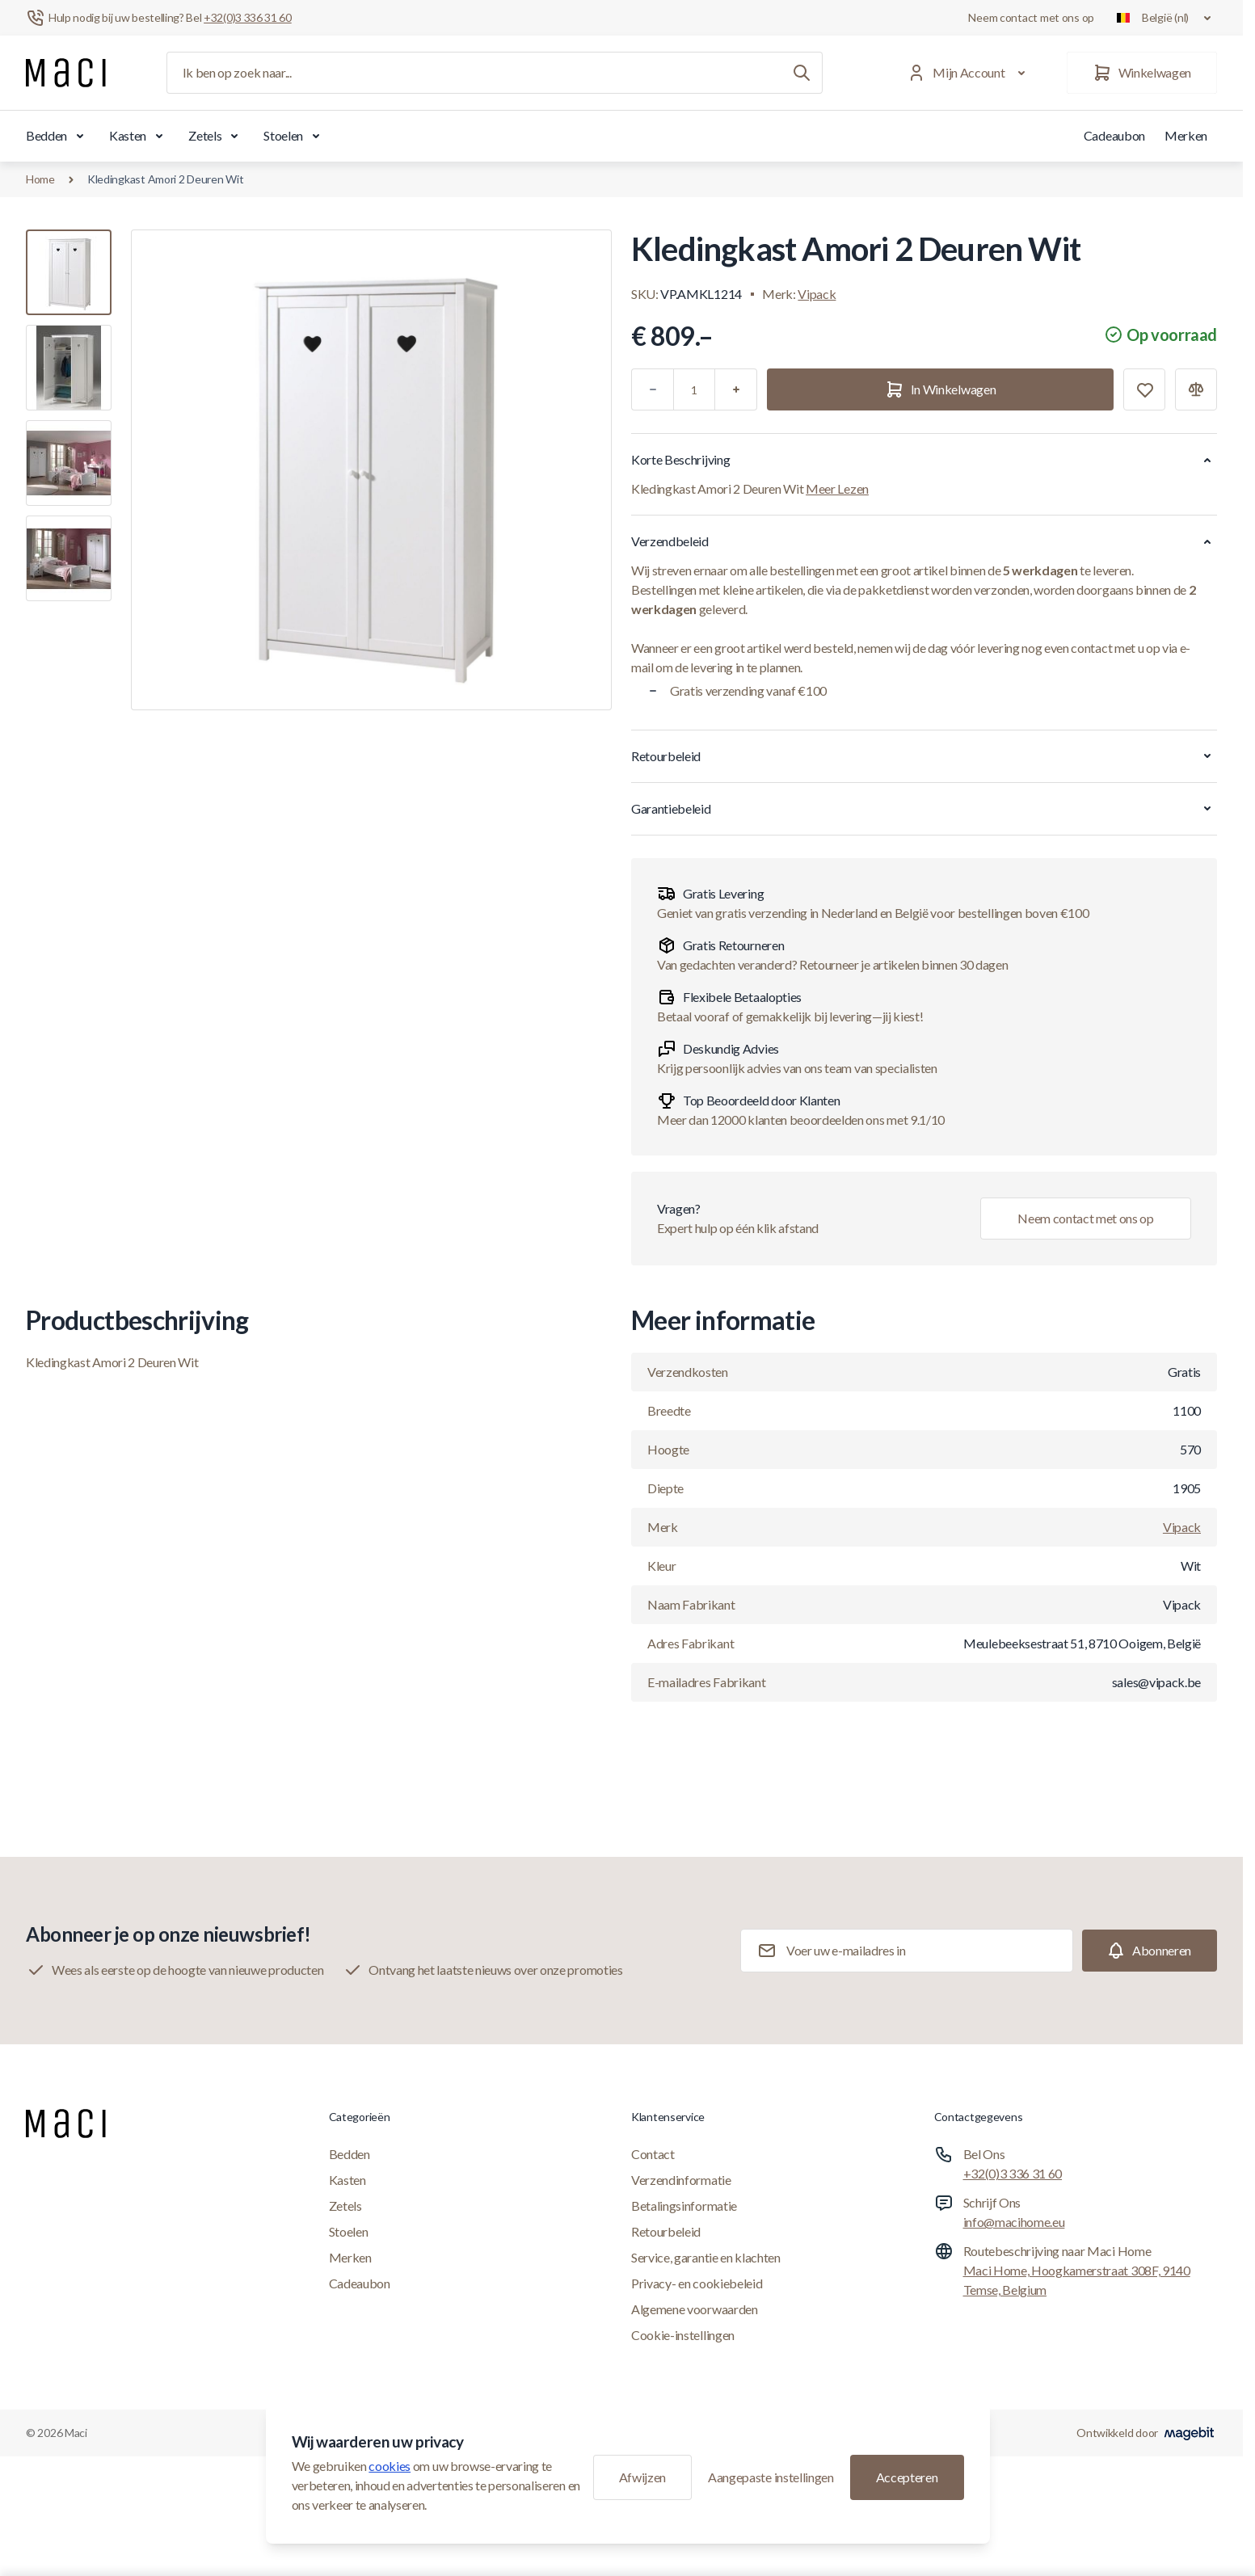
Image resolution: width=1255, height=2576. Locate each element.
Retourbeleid (666, 2231)
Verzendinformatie (681, 2179)
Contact (653, 2153)
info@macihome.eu (1014, 2221)
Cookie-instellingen (683, 2334)
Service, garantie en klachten (706, 2257)
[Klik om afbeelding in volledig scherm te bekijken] (371, 469)
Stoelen (294, 135)
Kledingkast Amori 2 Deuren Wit (165, 179)
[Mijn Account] (969, 73)
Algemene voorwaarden (694, 2309)
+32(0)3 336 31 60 (1013, 2173)
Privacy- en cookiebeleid (696, 2283)
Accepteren (907, 2477)
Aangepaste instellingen (771, 2477)
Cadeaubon (1114, 135)
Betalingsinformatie (684, 2205)
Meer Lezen (837, 488)
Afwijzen (642, 2477)
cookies (389, 2465)
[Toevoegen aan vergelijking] (1196, 389)
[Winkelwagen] (1142, 73)
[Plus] (736, 389)
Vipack (817, 293)
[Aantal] (694, 389)
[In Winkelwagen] (940, 389)
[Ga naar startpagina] (66, 72)
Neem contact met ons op (1031, 17)
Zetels (216, 135)
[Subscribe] (1149, 1951)
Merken (1185, 135)
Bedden (58, 135)
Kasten (139, 135)
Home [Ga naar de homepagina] (40, 179)
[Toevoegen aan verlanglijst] (1144, 389)
